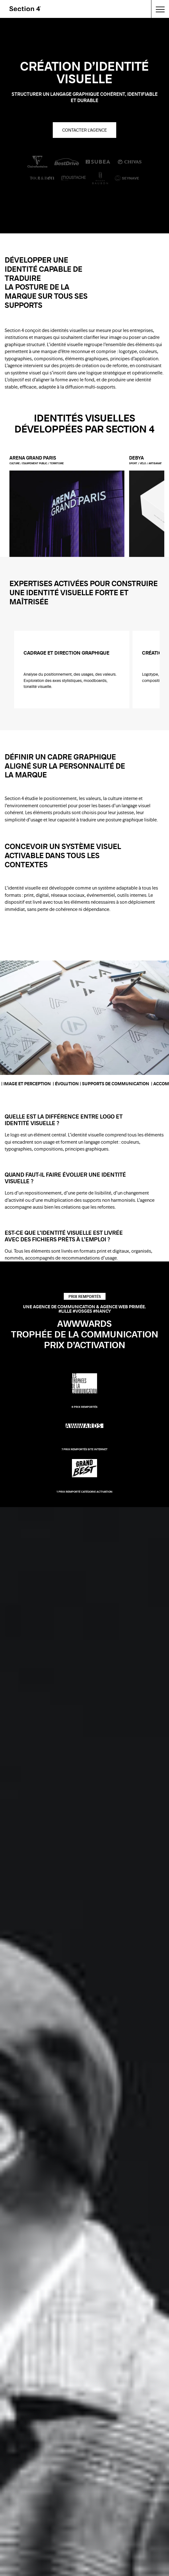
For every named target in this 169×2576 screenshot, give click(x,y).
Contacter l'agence (84, 130)
